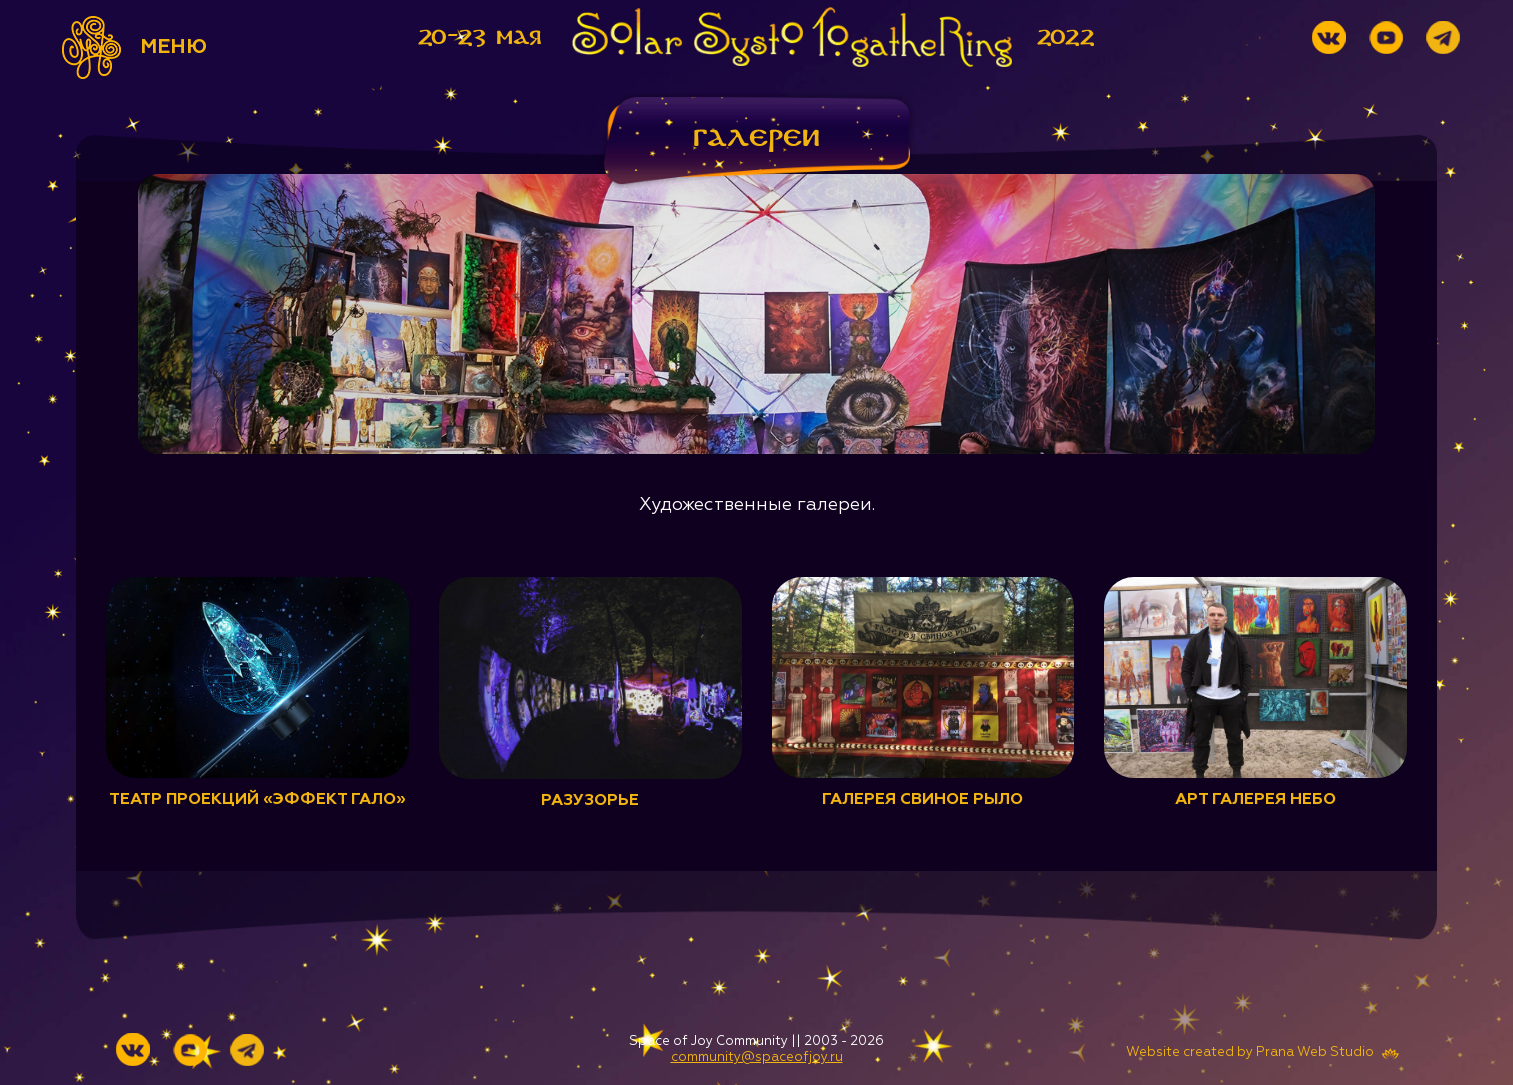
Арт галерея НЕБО (1255, 800)
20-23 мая (480, 37)
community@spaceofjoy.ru (757, 1057)
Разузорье (590, 801)
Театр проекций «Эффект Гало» (257, 800)
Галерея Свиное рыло (922, 800)
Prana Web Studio (1315, 1052)
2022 (1066, 37)
